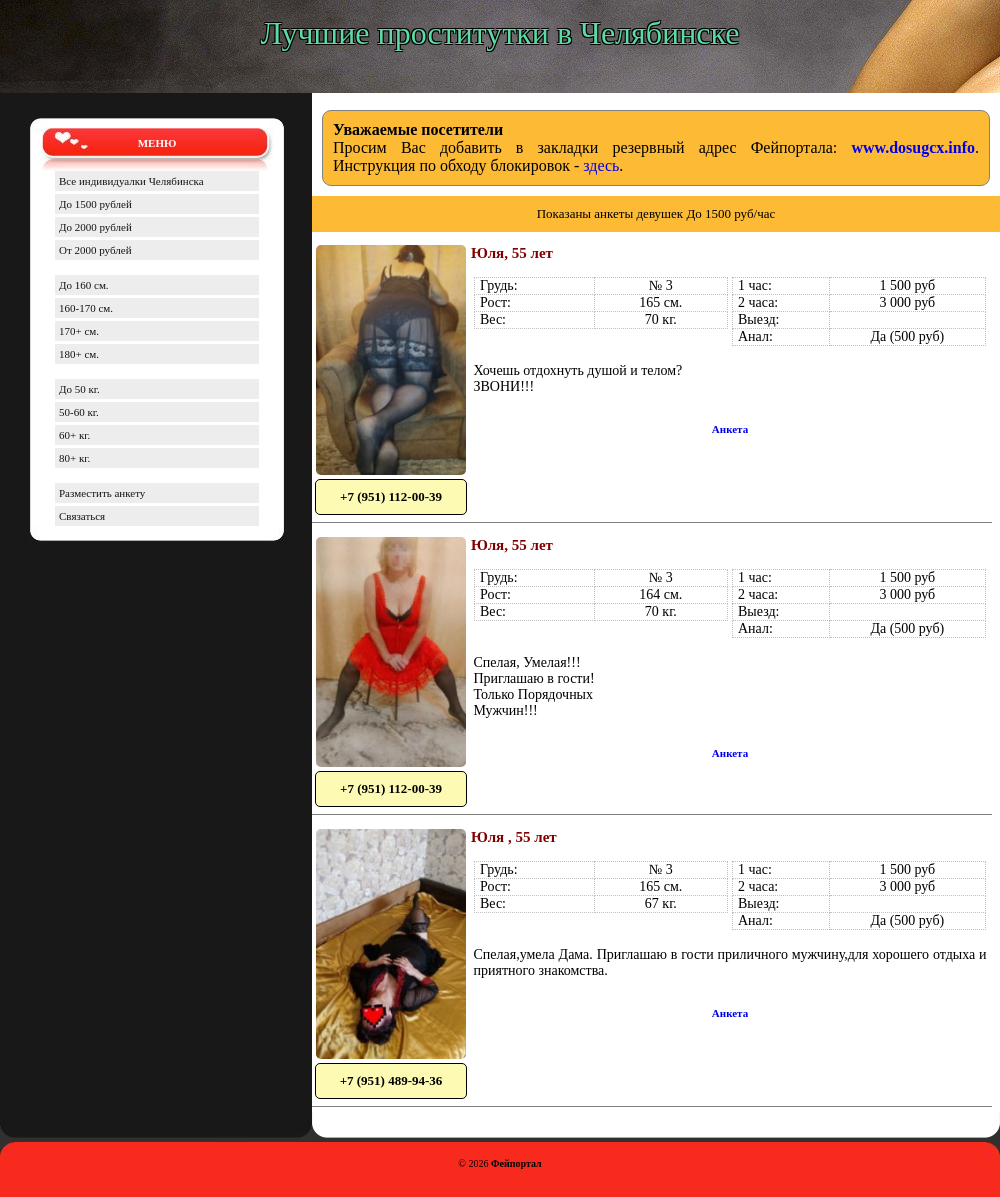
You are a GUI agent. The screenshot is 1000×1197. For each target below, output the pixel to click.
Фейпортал (516, 1163)
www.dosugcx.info (913, 147)
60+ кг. (74, 435)
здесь (601, 165)
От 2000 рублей (95, 250)
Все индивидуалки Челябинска (131, 181)
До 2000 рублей (95, 227)
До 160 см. (84, 285)
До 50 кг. (79, 389)
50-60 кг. (79, 412)
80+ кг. (74, 458)
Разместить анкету (102, 493)
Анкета (730, 429)
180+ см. (79, 354)
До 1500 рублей (95, 204)
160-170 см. (86, 308)
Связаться (82, 516)
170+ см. (79, 331)
